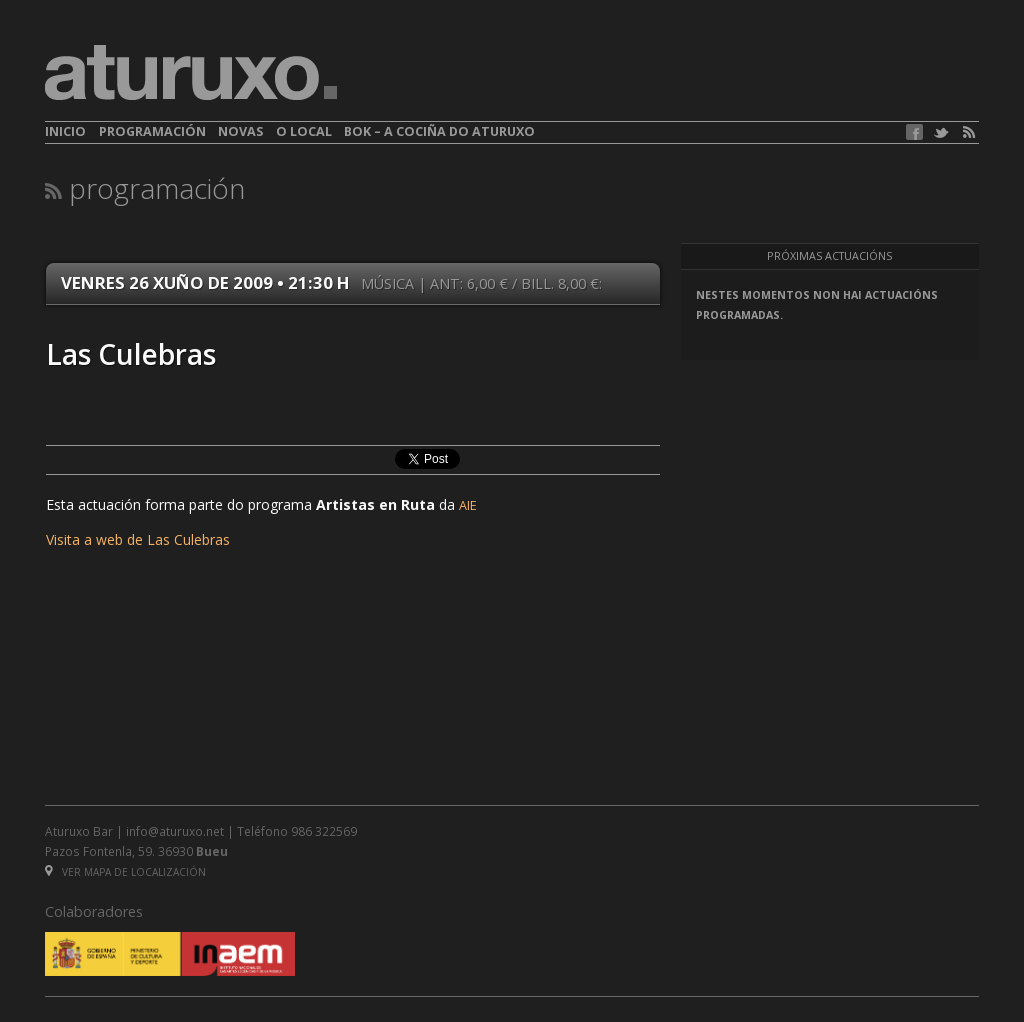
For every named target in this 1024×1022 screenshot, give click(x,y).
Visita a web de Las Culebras (138, 539)
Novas (240, 131)
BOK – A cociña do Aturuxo (439, 131)
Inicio (65, 131)
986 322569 (324, 831)
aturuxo (191, 73)
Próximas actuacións (829, 256)
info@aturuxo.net (175, 831)
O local (304, 131)
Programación (152, 131)
